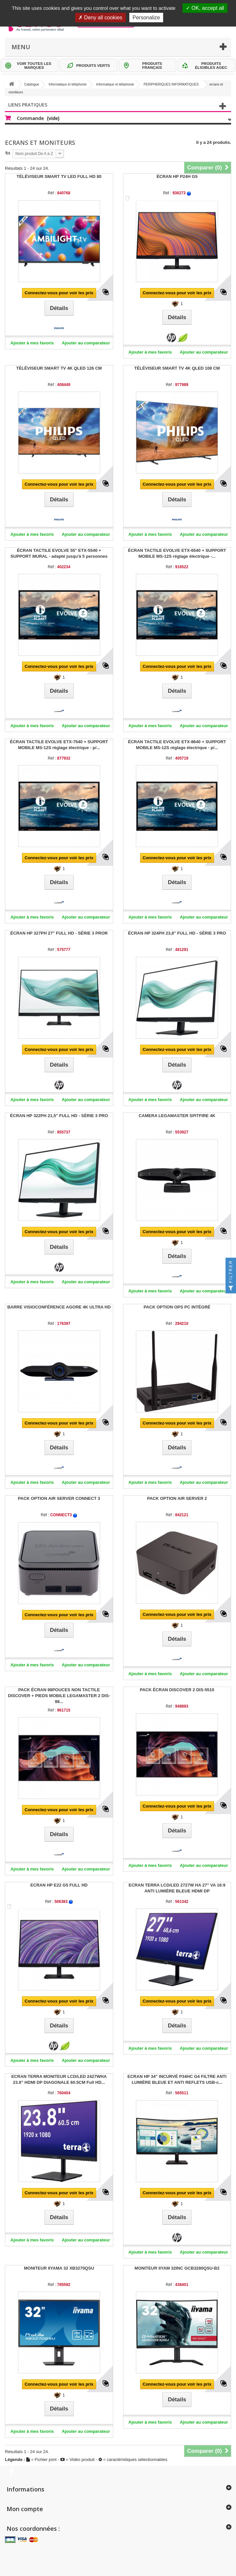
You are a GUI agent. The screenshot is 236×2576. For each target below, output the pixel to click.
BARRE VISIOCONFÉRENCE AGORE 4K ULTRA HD (59, 1307)
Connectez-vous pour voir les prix (59, 292)
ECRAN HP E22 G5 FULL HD (59, 1885)
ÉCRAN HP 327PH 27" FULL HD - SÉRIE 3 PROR (59, 933)
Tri (7, 153)
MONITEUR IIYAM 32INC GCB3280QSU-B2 (177, 2268)
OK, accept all (205, 8)
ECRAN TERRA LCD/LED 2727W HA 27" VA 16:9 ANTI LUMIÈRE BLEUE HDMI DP (177, 1888)
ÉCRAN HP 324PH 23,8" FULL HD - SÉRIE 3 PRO (177, 933)
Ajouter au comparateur (86, 342)
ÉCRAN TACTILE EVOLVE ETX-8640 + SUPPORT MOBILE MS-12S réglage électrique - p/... (177, 744)
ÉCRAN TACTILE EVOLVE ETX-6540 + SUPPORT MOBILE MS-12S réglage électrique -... (177, 553)
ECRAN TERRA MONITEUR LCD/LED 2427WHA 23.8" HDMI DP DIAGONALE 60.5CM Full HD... (59, 2079)
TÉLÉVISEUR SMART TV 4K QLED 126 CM (59, 368)
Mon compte (25, 2509)
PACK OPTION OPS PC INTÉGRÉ (177, 1307)
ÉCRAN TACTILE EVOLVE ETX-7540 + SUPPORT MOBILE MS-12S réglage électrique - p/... (59, 744)
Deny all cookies (100, 17)
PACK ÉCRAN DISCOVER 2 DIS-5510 (177, 1689)
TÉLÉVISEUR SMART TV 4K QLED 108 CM (177, 368)
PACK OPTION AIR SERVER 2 (177, 1498)
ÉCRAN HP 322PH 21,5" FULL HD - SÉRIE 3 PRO (59, 1115)
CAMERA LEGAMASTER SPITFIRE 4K (177, 1115)
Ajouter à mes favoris (32, 342)
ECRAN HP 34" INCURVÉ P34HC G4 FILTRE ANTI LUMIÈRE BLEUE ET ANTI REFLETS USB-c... (176, 2079)
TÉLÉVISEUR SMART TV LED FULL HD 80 (59, 176)
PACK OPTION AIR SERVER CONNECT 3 (59, 1498)
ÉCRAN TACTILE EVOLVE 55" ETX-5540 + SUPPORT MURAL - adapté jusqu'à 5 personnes (59, 553)
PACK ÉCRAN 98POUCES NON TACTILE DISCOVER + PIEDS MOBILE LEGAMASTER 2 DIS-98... (59, 1695)
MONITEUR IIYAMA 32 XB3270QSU (59, 2268)
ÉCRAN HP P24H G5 (177, 176)
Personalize (146, 17)
